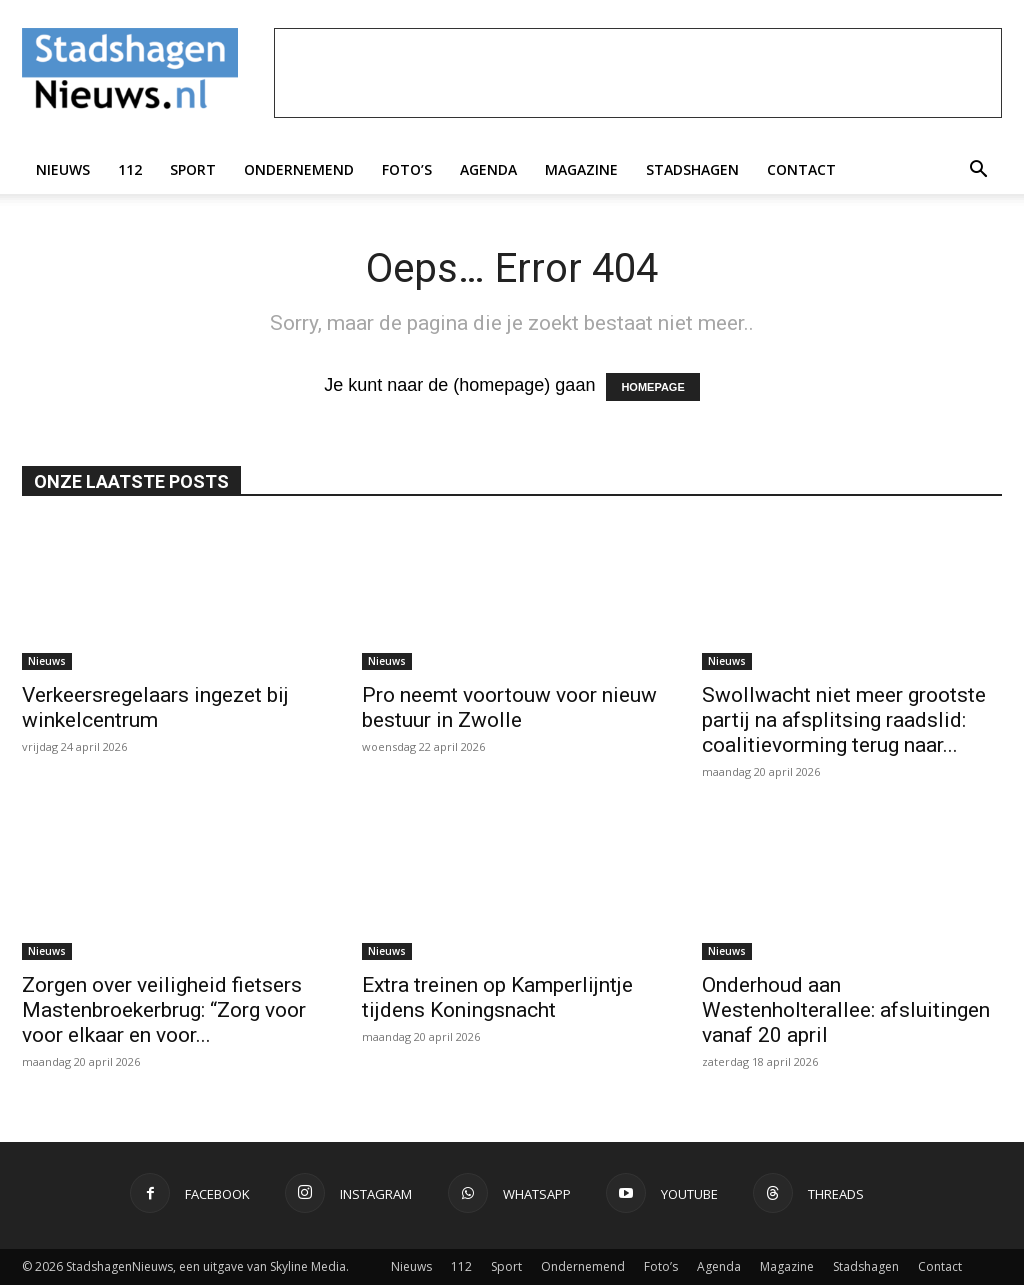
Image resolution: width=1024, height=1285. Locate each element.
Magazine (581, 169)
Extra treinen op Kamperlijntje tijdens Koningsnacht (497, 997)
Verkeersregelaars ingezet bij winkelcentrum (155, 707)
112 (130, 169)
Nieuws (63, 169)
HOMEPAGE (652, 387)
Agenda (488, 169)
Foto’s (407, 169)
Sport (193, 169)
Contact (801, 169)
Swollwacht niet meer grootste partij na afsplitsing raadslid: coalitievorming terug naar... (844, 720)
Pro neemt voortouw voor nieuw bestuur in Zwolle (509, 707)
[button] (978, 170)
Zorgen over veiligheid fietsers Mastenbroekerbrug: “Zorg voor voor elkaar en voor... (164, 1010)
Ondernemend (299, 169)
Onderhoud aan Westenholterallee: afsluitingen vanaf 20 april (846, 1010)
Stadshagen (692, 169)
